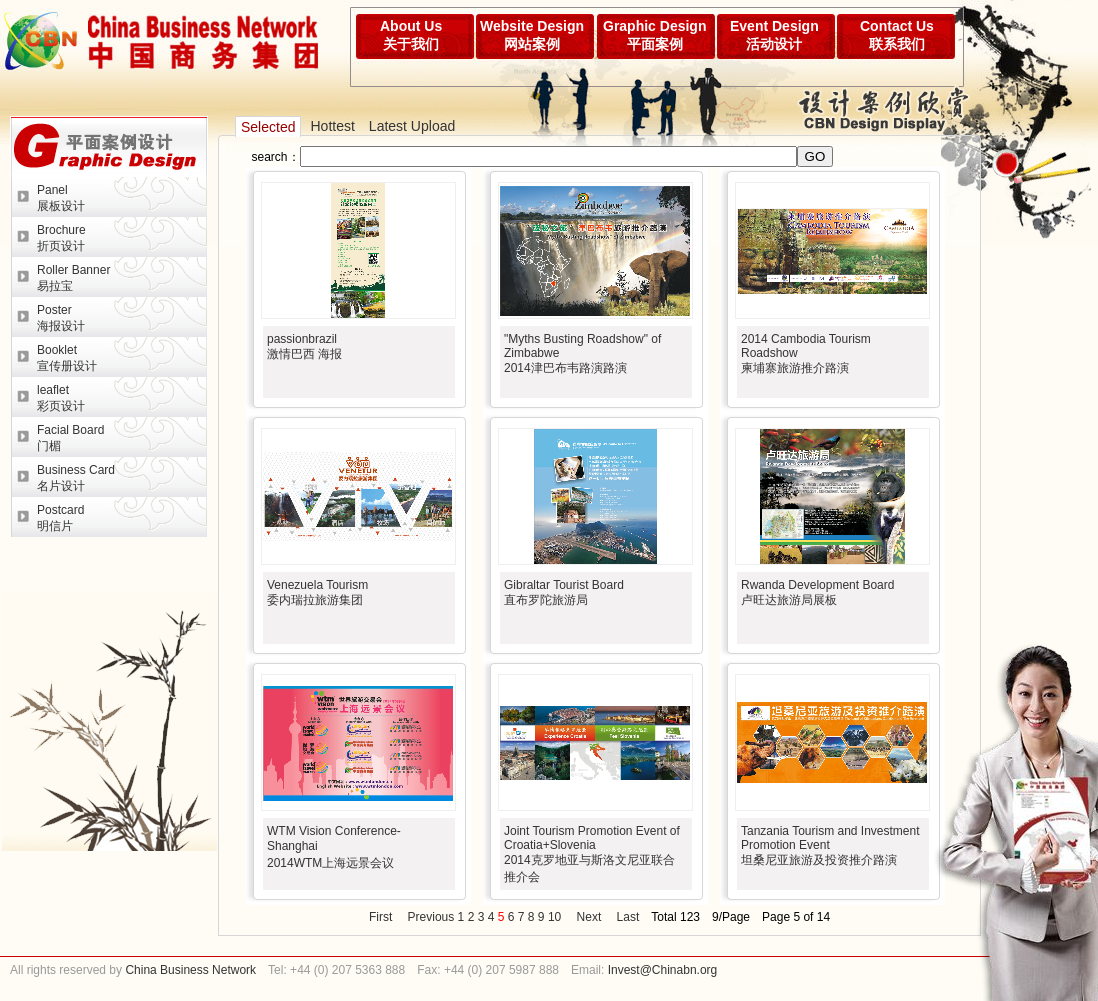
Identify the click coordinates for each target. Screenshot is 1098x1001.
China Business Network (189, 970)
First (380, 917)
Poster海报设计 (61, 318)
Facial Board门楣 (70, 438)
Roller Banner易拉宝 (73, 278)
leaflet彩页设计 (61, 398)
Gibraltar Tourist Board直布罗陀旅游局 (564, 592)
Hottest (332, 126)
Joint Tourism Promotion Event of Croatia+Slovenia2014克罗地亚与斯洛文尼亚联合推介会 (592, 854)
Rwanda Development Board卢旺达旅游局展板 (817, 592)
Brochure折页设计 (61, 238)
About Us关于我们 (411, 35)
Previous (431, 917)
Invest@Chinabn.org (663, 970)
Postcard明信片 (60, 518)
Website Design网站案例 (532, 35)
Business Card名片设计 (76, 478)
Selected (268, 127)
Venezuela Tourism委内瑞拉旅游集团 (317, 592)
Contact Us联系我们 (897, 35)
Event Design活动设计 (774, 35)
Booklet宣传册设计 (67, 358)
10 (554, 917)
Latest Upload (412, 126)
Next (589, 917)
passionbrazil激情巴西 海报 (304, 346)
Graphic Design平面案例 (654, 35)
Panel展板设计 (61, 198)
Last (628, 917)
